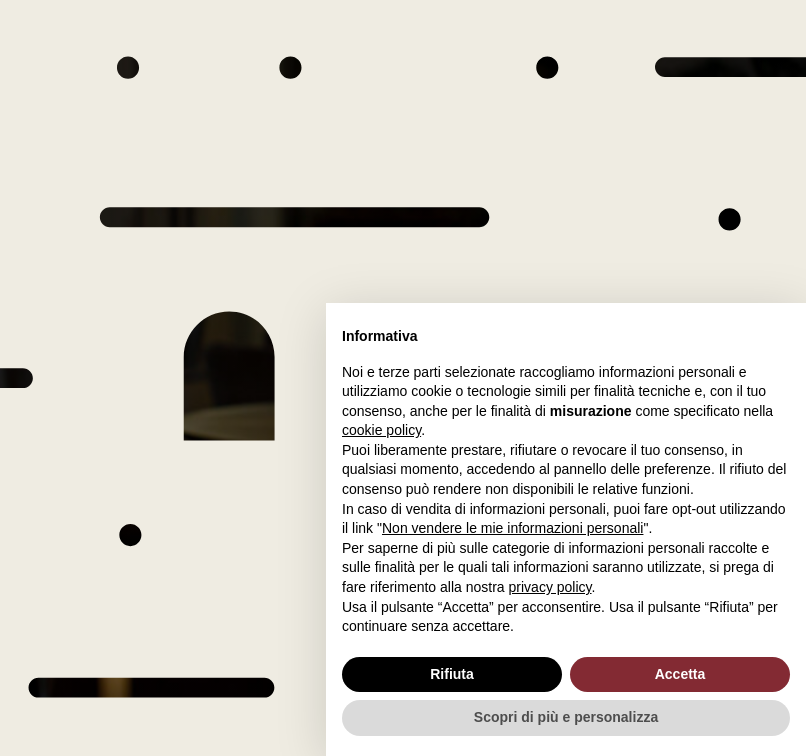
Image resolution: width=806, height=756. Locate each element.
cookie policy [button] (381, 430)
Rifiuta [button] (452, 674)
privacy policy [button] (550, 587)
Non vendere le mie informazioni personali (512, 528)
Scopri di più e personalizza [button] (566, 717)
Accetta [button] (680, 674)
